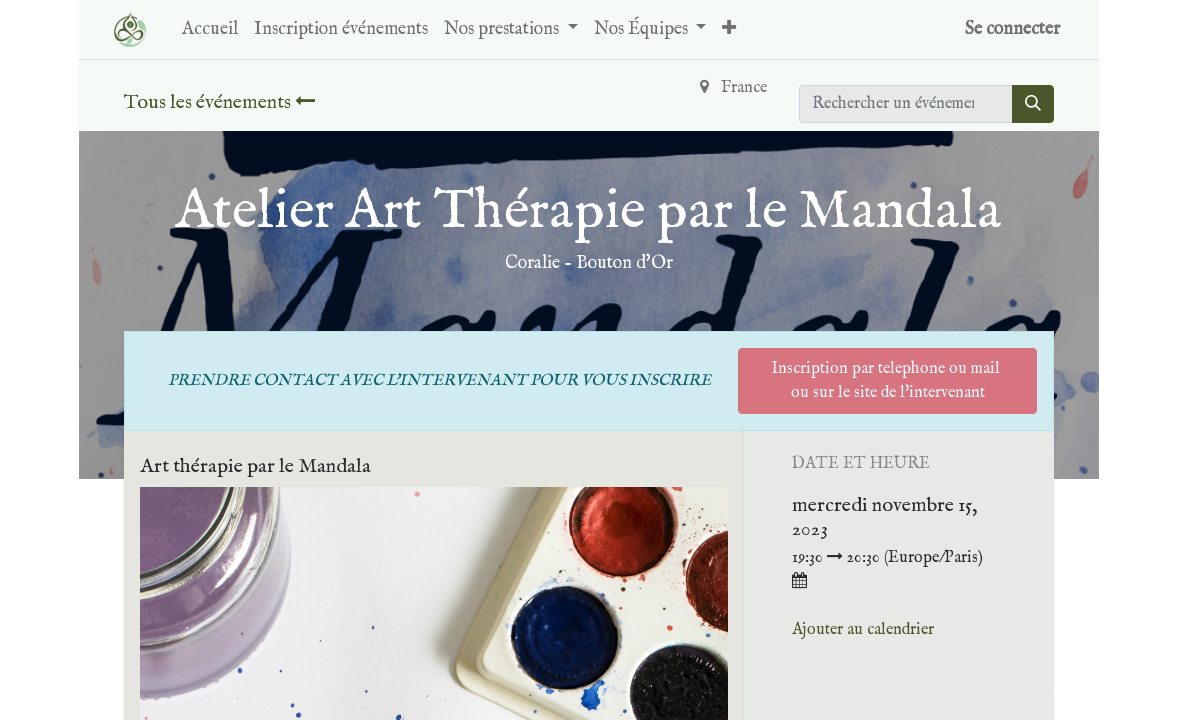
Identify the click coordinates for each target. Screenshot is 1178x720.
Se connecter (1012, 29)
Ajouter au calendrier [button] (863, 630)
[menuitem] (210, 29)
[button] (729, 29)
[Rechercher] (1033, 104)
